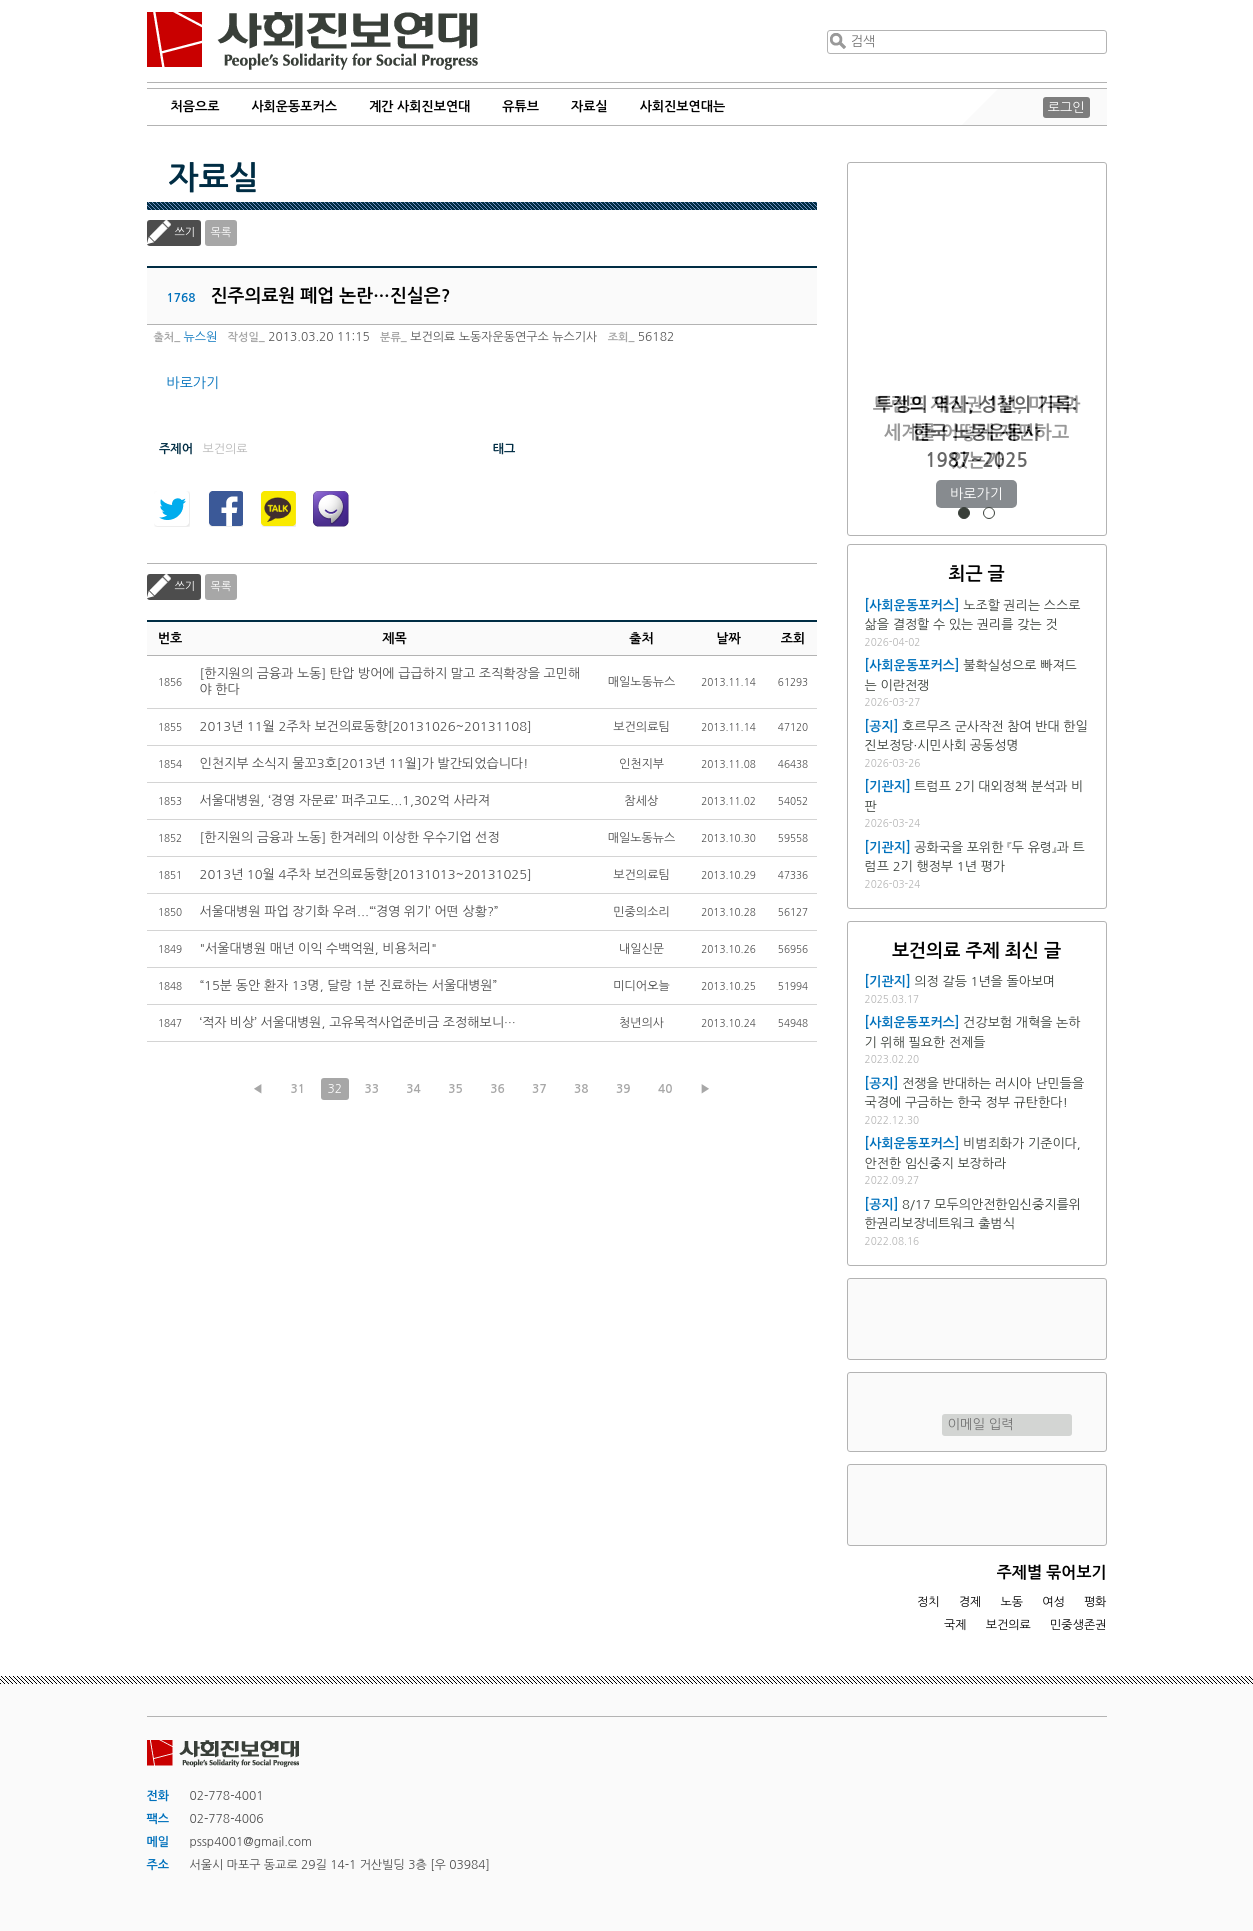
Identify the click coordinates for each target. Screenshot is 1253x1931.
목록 (221, 232)
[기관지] (888, 786)
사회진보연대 (312, 41)
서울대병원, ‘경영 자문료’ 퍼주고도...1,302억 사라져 (345, 800)
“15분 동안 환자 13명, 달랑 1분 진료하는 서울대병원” (349, 985)
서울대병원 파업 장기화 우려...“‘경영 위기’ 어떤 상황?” (349, 911)
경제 (970, 1602)
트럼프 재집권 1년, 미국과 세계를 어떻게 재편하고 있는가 (976, 432)
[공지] (882, 726)
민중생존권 (1078, 1625)
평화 (1095, 1602)
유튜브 (520, 106)
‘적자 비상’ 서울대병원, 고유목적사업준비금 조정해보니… (358, 1022)
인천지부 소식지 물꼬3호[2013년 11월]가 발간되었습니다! (364, 763)
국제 (955, 1625)
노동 (1011, 1602)
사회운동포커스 (294, 106)
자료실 (589, 106)
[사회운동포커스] (912, 605)
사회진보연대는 (683, 106)
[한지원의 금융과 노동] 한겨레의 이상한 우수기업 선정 (350, 837)
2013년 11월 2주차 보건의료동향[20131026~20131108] (366, 726)
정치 (928, 1602)
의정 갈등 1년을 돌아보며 (984, 981)
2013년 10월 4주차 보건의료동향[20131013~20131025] (366, 874)
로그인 (1066, 107)
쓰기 (185, 232)
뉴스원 (201, 337)
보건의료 (1008, 1625)
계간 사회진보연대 (419, 106)
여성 (1053, 1602)
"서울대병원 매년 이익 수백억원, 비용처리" (318, 948)
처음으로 (195, 106)
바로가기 (193, 383)
